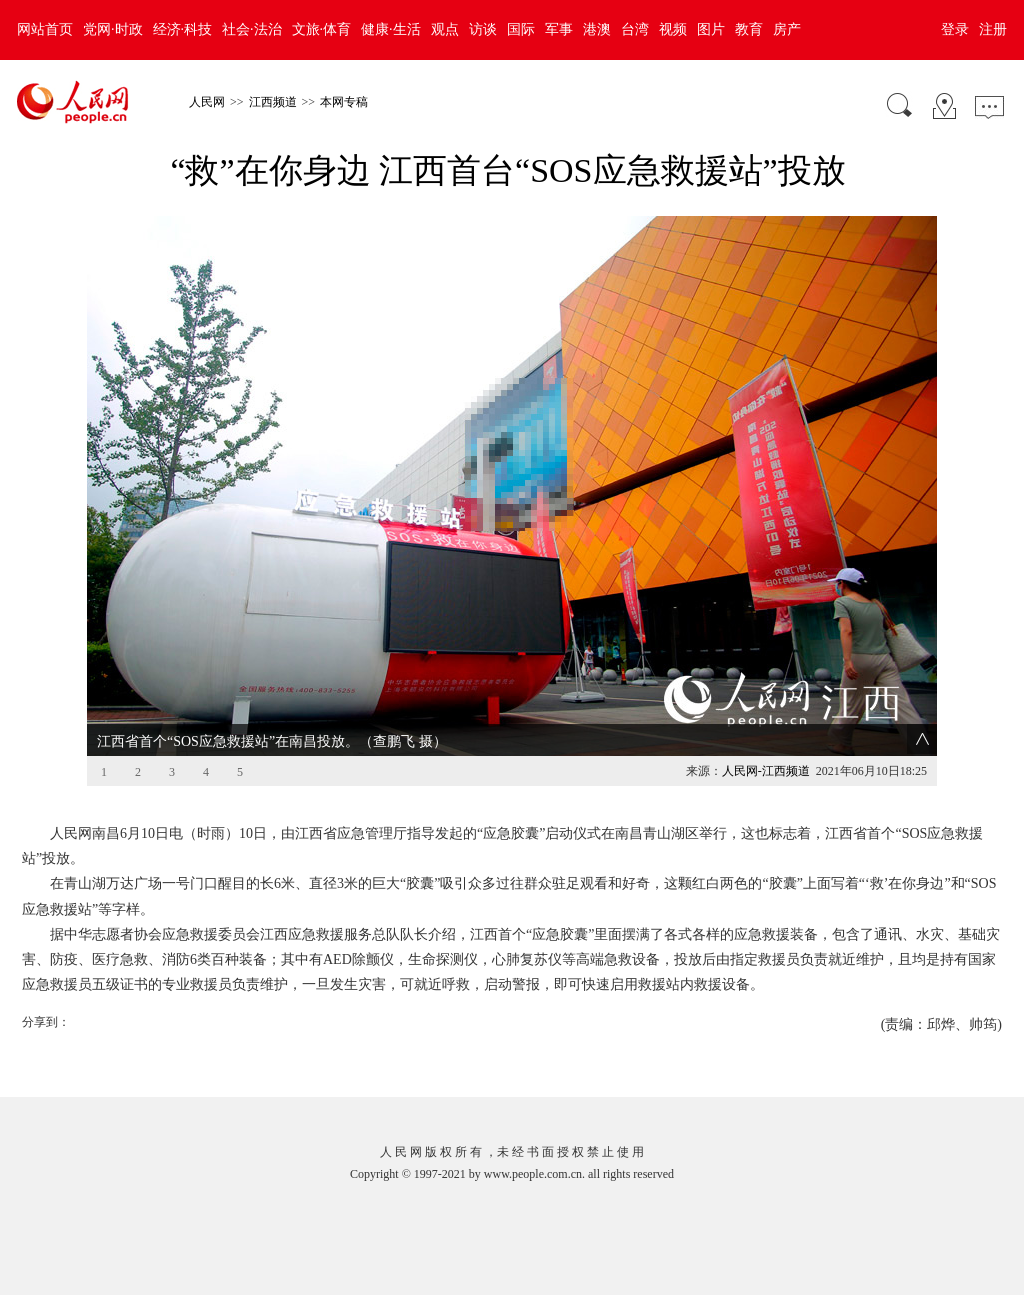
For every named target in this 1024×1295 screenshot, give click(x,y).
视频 (673, 29)
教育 (749, 29)
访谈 (483, 29)
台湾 (635, 29)
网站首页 (45, 29)
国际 (521, 29)
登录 (955, 29)
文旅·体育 (322, 29)
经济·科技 (183, 29)
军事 (559, 29)
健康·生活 (391, 29)
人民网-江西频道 (766, 771)
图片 (711, 29)
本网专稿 (344, 102)
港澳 (597, 29)
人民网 (207, 102)
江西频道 (273, 102)
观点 (445, 29)
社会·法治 (252, 29)
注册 (993, 29)
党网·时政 (113, 29)
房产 (787, 29)
